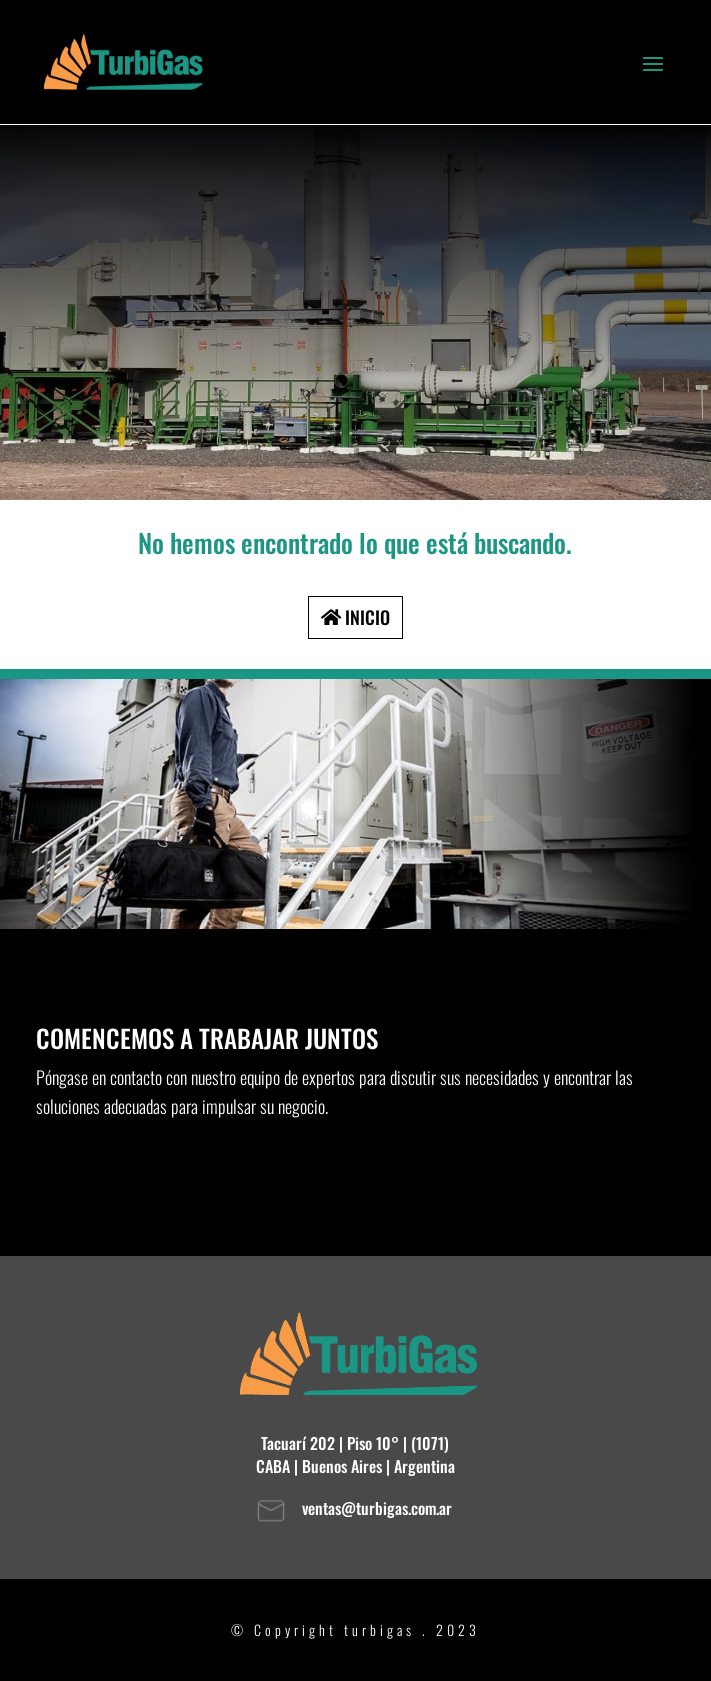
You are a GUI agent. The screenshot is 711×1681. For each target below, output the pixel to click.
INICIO (367, 617)
